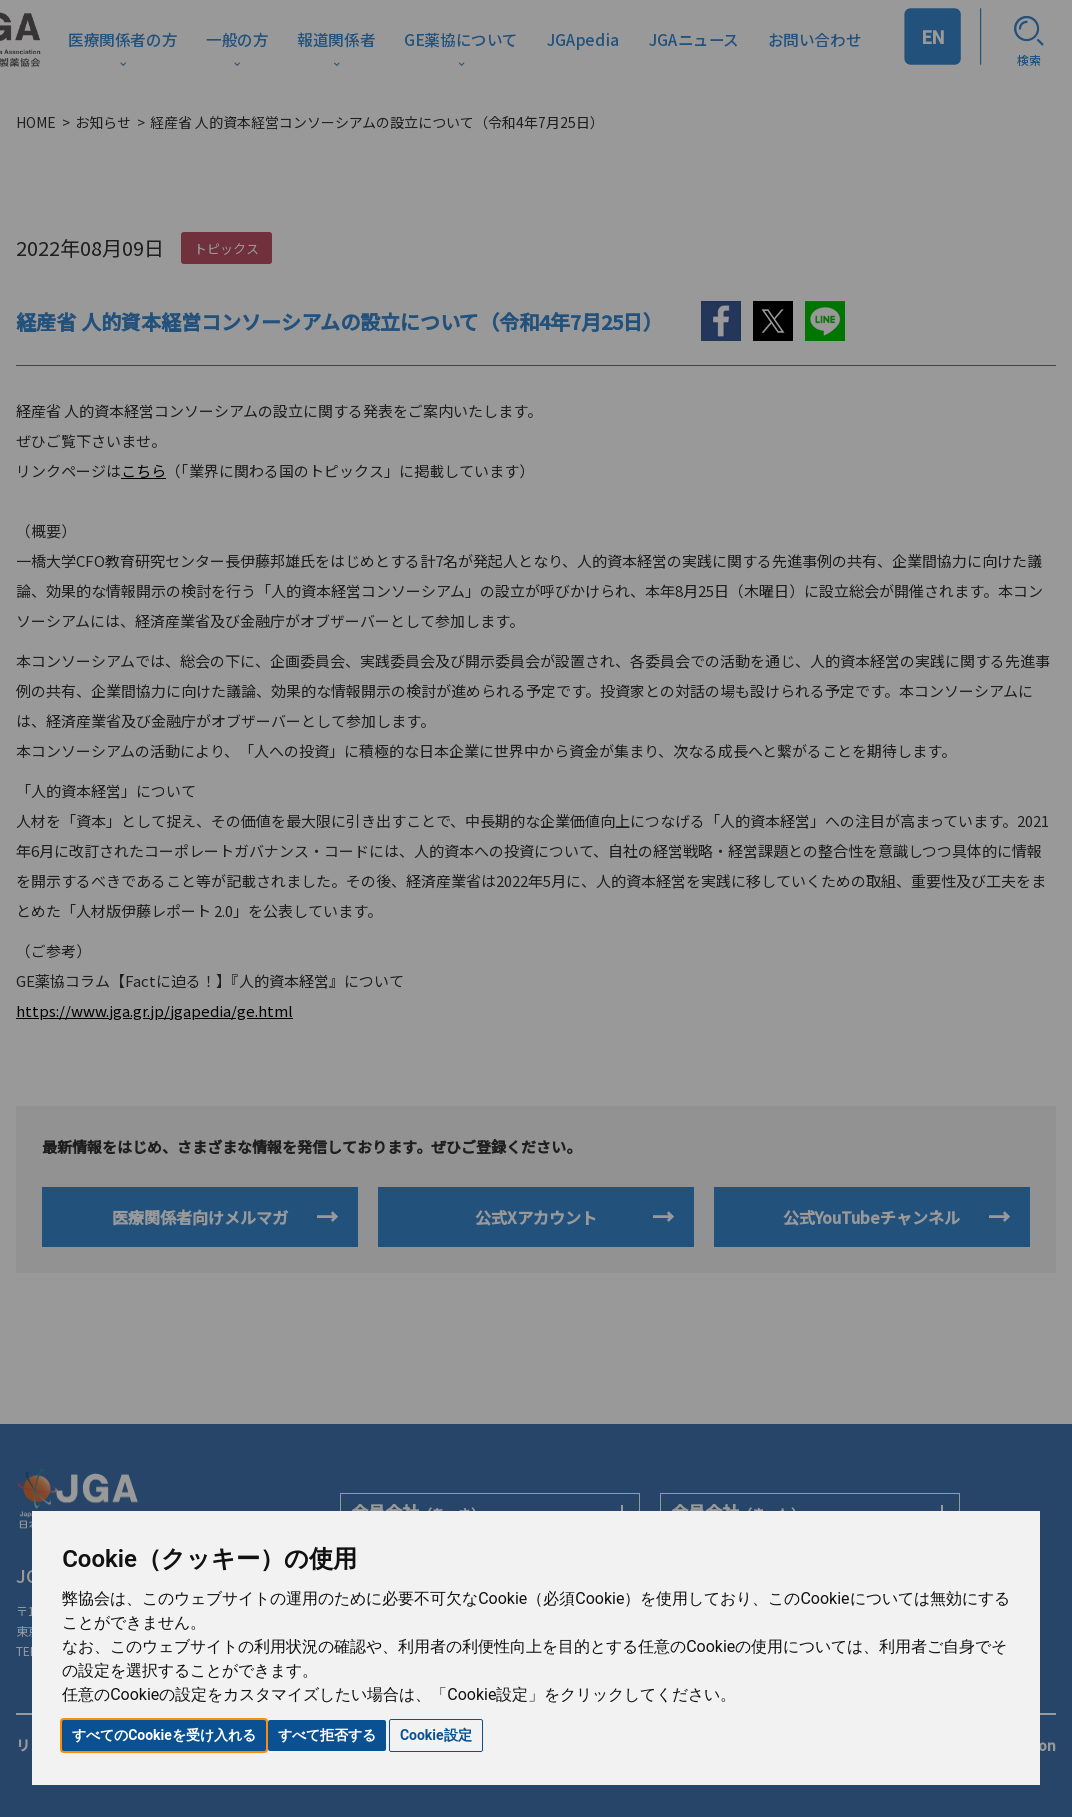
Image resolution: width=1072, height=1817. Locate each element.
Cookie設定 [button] (436, 1735)
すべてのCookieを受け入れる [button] (164, 1735)
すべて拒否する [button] (327, 1735)
